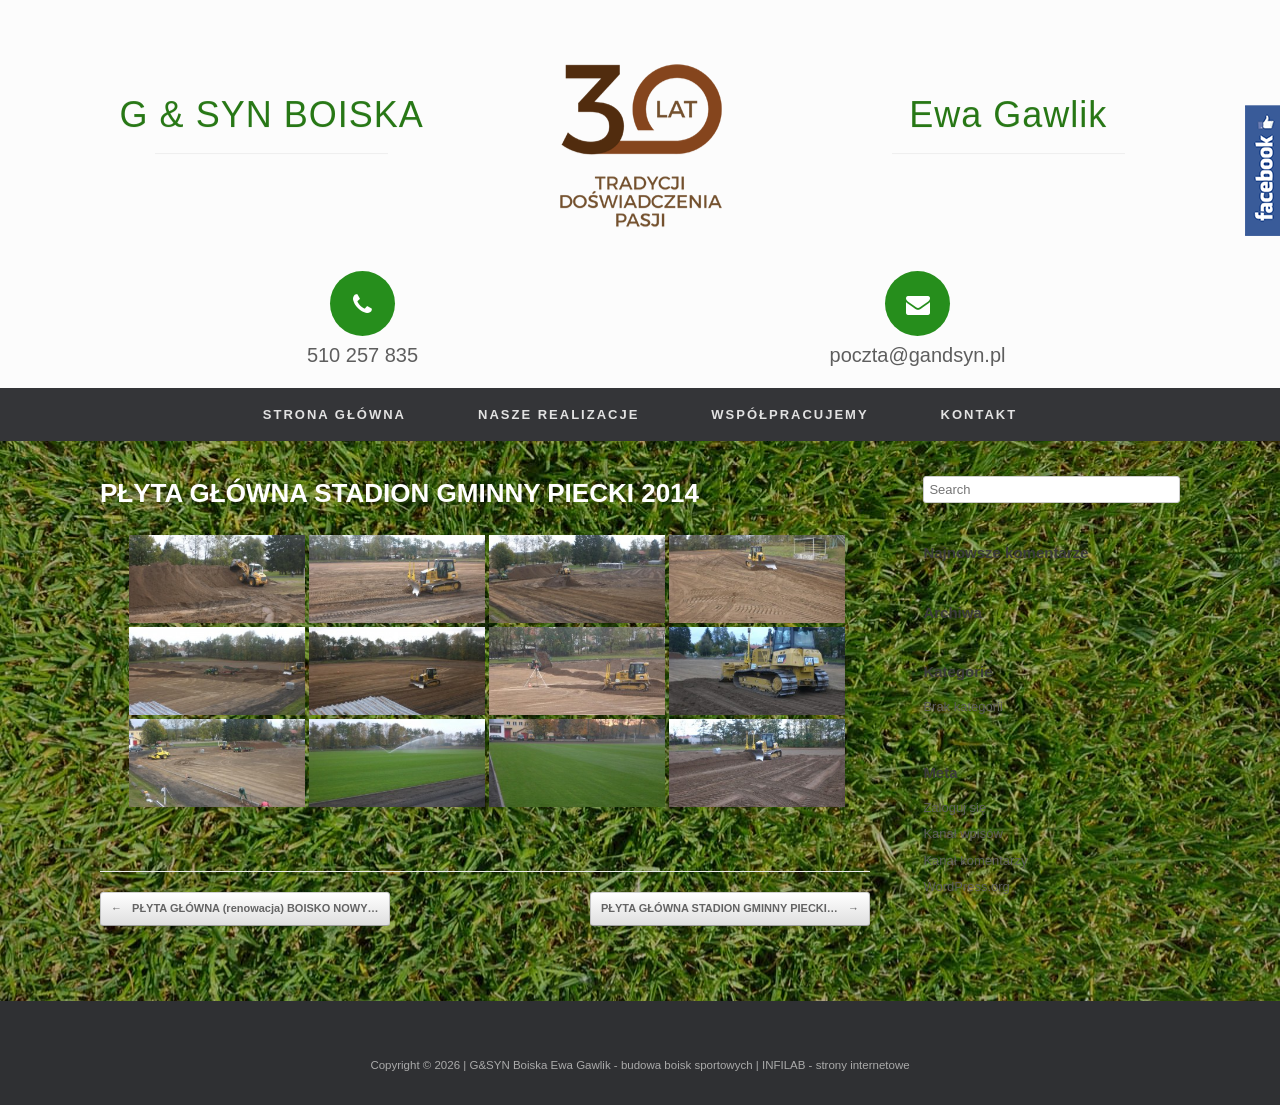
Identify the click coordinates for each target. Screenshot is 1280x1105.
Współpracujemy (789, 414)
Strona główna (334, 414)
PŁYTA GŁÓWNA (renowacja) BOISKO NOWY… (245, 909)
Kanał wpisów (963, 833)
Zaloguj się (954, 807)
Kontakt (979, 414)
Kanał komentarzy (975, 860)
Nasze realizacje (558, 414)
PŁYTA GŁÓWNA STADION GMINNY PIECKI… (730, 909)
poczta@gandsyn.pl (918, 355)
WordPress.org (966, 886)
